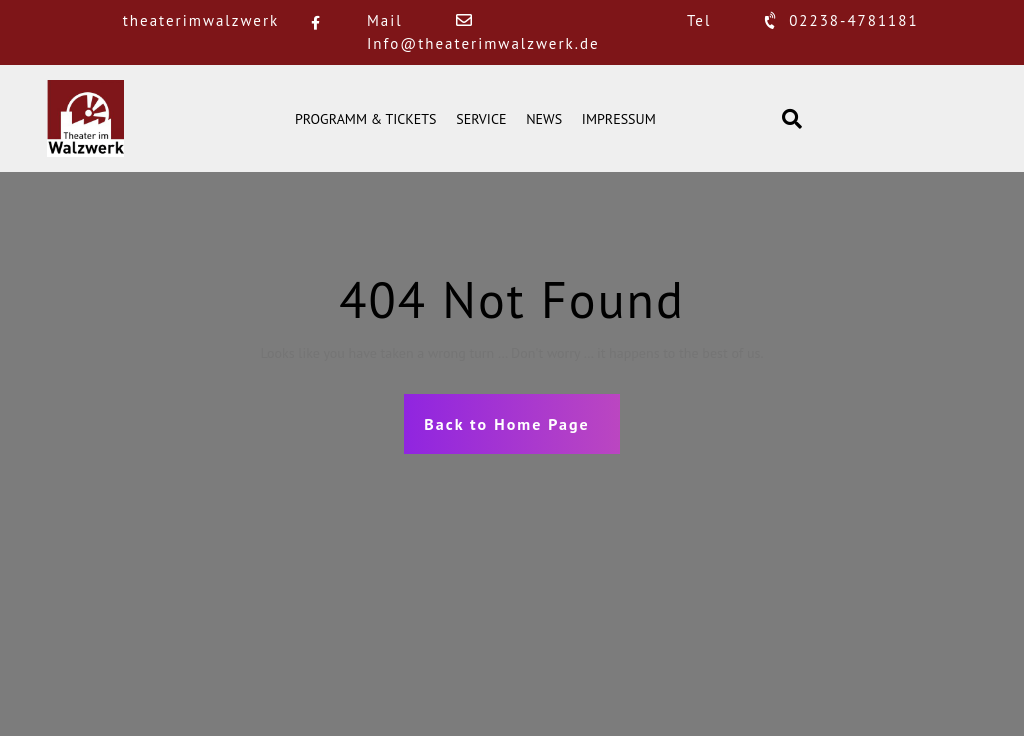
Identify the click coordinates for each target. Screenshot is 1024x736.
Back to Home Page (506, 424)
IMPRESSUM (619, 119)
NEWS (544, 119)
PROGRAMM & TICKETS (366, 119)
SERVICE (481, 119)
